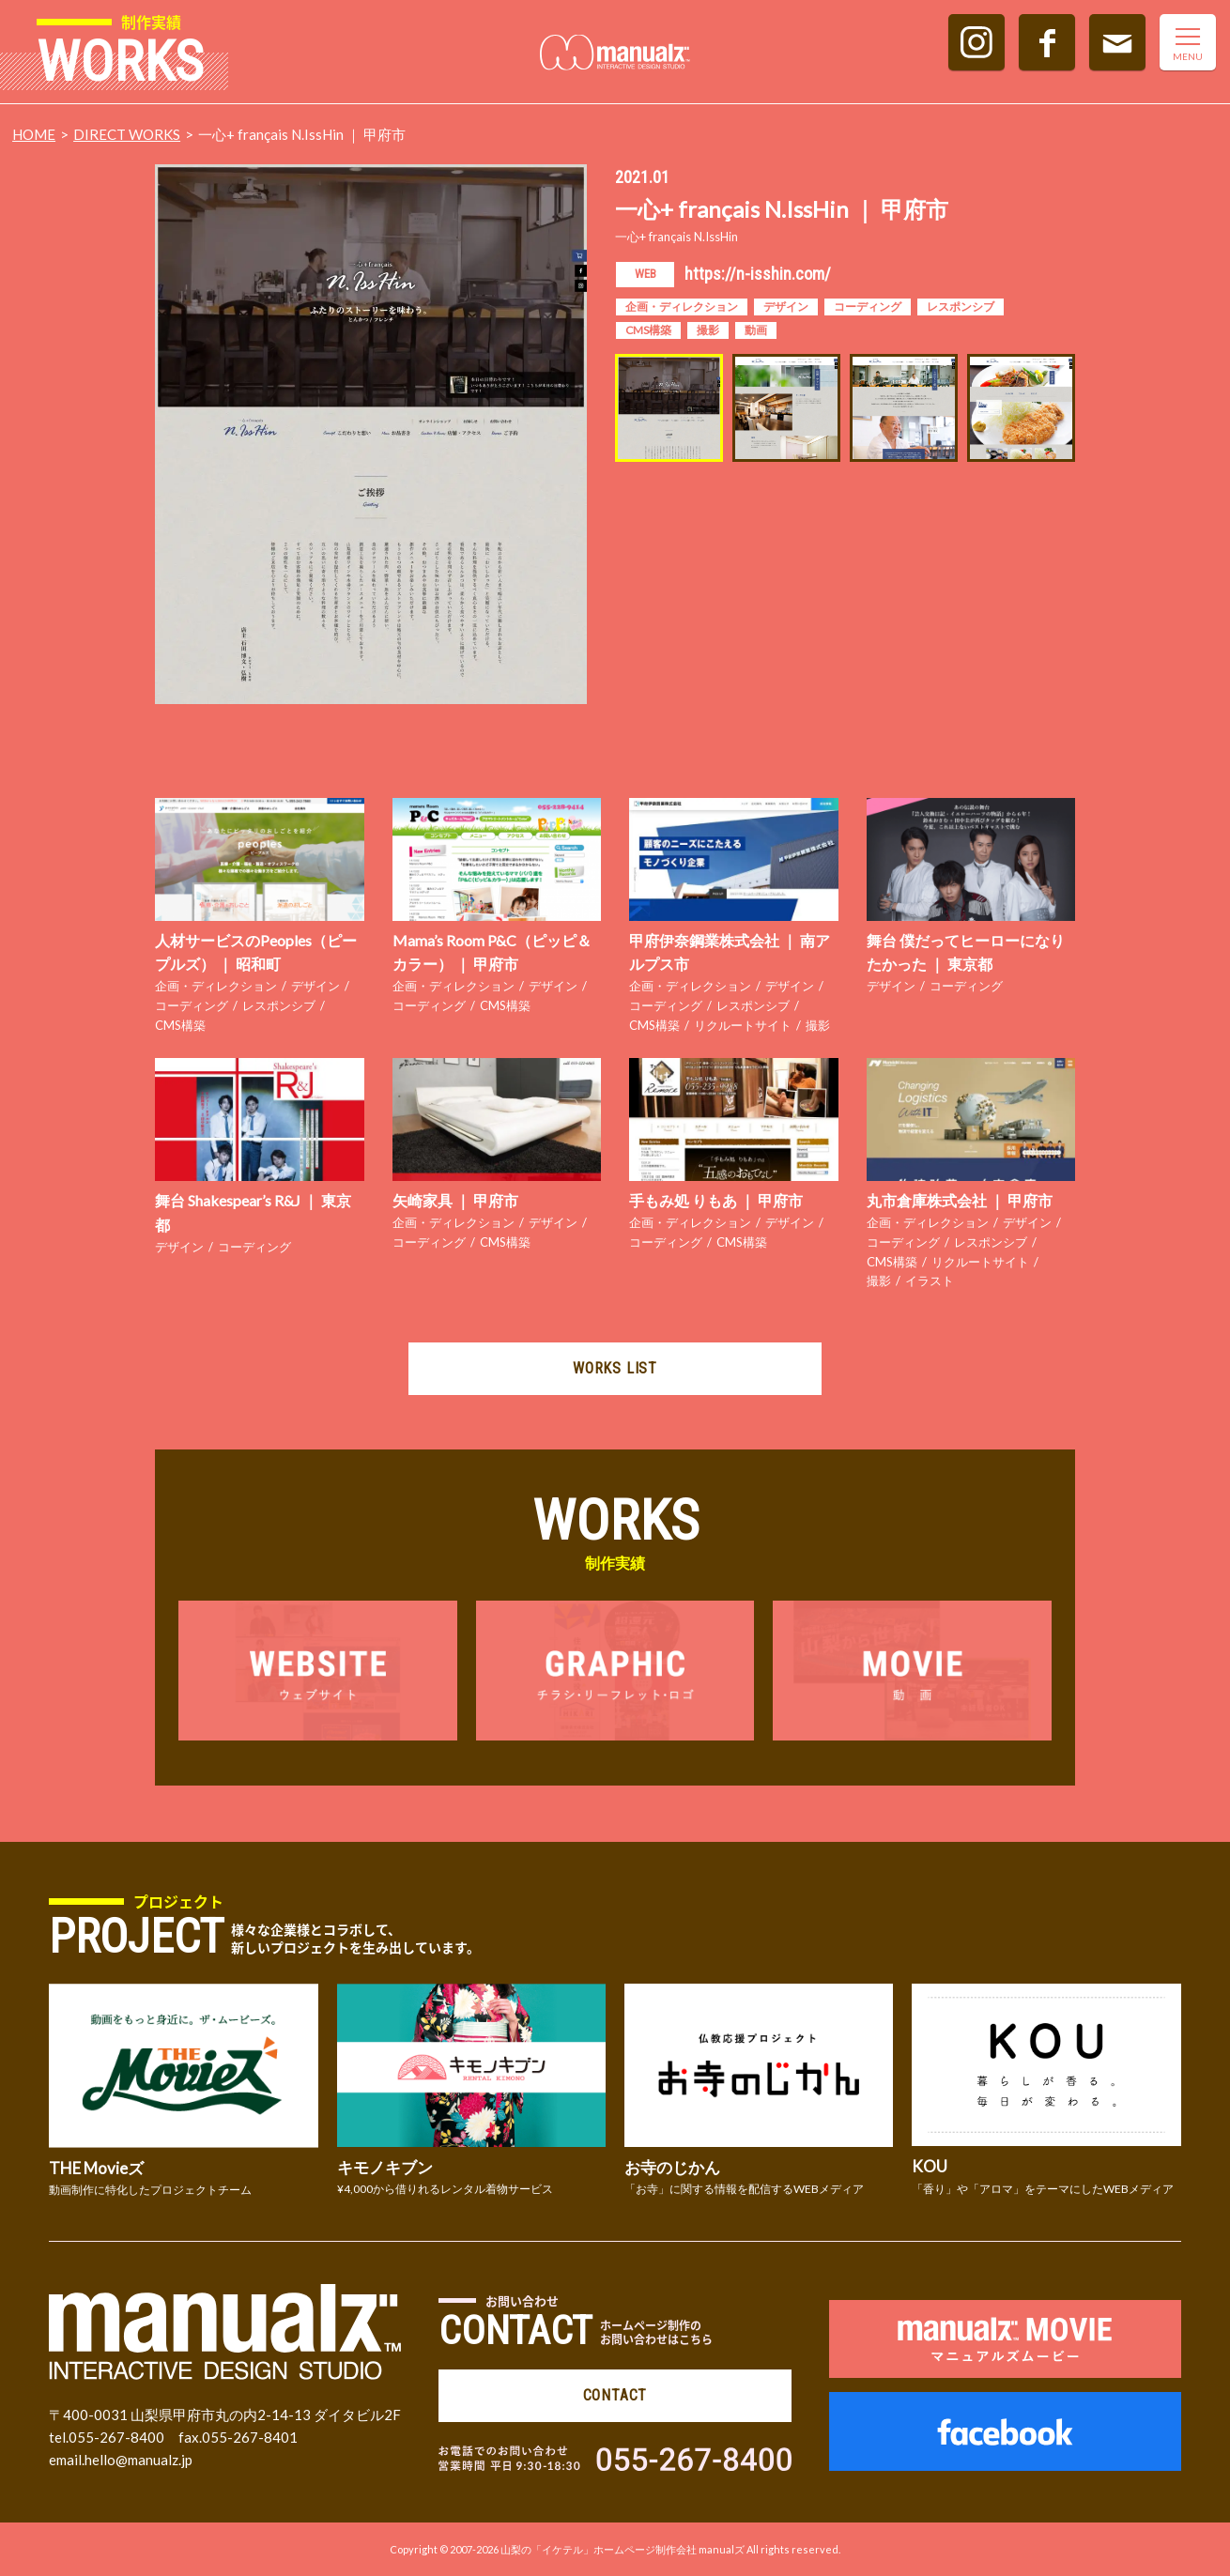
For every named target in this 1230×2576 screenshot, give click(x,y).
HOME (33, 134)
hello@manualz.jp (138, 2459)
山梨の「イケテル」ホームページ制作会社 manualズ (622, 2549)
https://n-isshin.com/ (757, 274)
